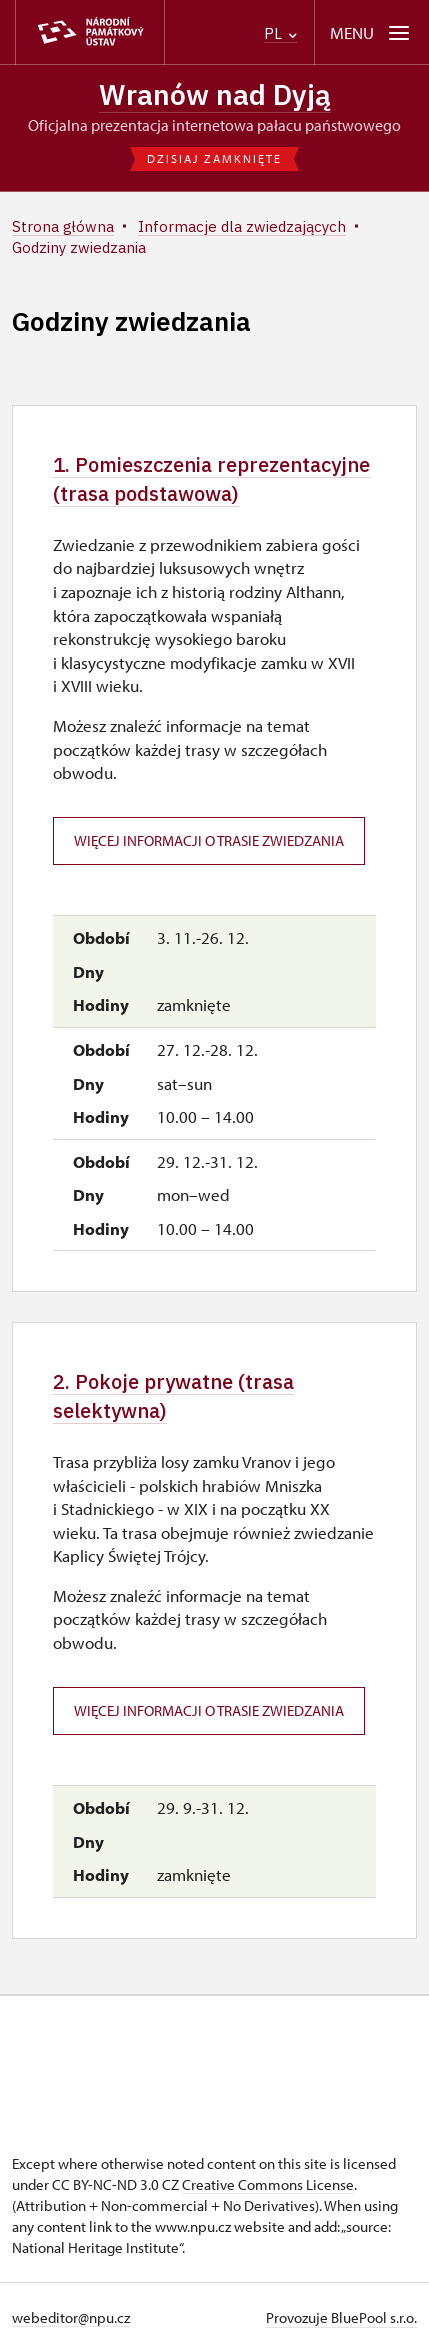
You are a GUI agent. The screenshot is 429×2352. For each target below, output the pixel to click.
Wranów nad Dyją (215, 94)
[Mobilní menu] (371, 32)
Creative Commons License (268, 2184)
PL (280, 33)
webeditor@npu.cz (71, 2317)
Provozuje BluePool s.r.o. (341, 2317)
